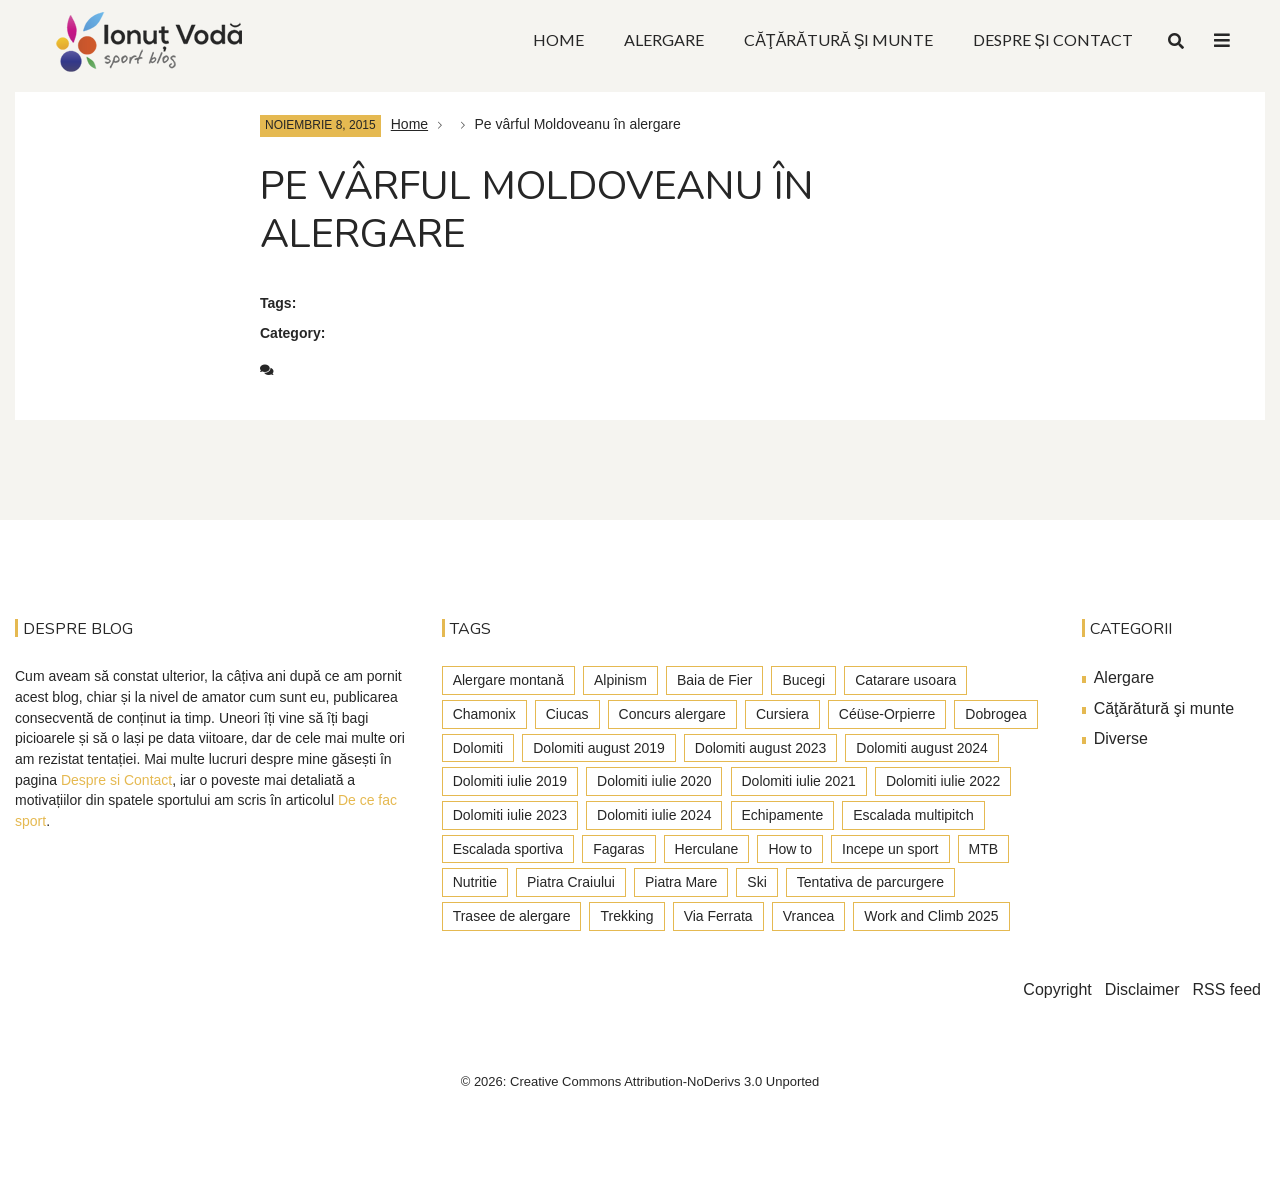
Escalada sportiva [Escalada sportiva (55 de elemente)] (508, 849)
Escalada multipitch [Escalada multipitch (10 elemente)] (913, 815)
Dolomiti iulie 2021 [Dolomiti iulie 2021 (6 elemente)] (799, 781)
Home (409, 124)
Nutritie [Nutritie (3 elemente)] (475, 882)
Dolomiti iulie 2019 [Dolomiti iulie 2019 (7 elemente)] (510, 781)
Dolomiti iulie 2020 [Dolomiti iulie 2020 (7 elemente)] (654, 781)
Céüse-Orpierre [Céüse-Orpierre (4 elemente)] (887, 714)
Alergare (1124, 677)
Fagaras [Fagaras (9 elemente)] (618, 849)
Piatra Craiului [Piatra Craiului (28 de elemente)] (571, 882)
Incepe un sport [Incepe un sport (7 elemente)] (890, 849)
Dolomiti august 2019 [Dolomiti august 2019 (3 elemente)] (599, 748)
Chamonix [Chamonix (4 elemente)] (484, 714)
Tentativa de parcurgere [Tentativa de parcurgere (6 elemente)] (870, 882)
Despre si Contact (116, 780)
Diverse (1121, 738)
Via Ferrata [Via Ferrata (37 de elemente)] (718, 916)
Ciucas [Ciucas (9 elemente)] (567, 714)
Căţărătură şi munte (1164, 708)
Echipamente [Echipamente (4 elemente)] (783, 815)
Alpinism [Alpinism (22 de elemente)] (620, 680)
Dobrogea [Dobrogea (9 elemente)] (996, 714)
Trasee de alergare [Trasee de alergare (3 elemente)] (512, 916)
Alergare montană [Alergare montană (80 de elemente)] (508, 680)
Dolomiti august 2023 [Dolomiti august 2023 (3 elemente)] (761, 748)
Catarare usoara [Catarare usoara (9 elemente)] (905, 680)
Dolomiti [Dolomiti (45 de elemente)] (478, 748)
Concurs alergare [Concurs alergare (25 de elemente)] (672, 714)
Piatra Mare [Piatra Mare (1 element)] (681, 882)
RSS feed (1227, 989)
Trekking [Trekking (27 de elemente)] (626, 916)
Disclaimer (1142, 989)
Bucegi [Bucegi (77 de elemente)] (803, 680)
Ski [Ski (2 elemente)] (756, 882)
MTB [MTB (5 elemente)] (984, 849)
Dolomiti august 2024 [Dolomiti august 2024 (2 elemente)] (922, 748)
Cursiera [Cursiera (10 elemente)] (782, 714)
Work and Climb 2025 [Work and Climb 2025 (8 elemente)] (931, 916)
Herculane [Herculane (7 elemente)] (707, 849)
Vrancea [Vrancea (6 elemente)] (809, 916)
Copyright (1057, 989)
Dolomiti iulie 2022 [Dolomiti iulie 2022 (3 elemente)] (943, 781)
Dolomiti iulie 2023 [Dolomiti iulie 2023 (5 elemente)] (510, 815)
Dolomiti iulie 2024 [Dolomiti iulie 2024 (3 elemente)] (654, 815)
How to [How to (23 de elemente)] (790, 849)
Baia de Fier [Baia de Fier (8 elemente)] (714, 680)
